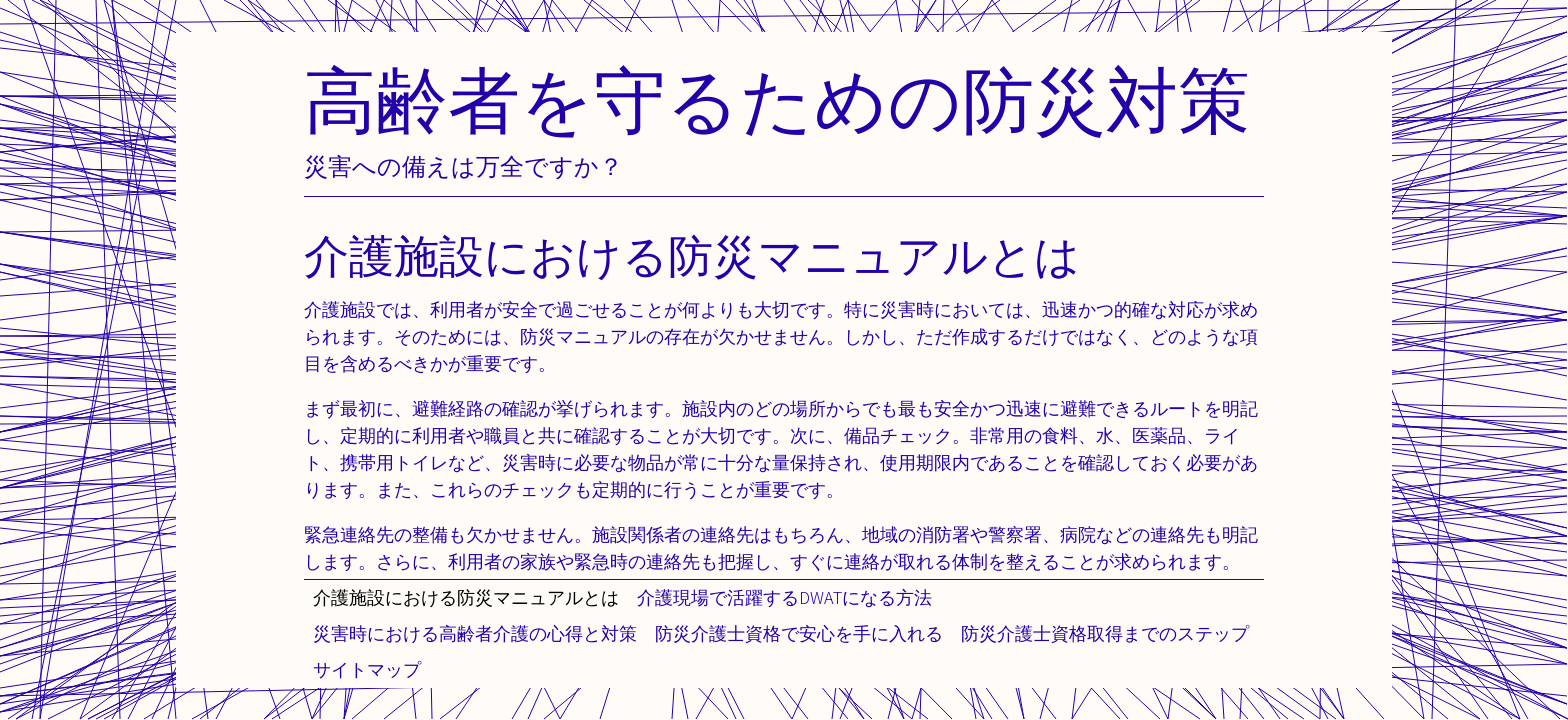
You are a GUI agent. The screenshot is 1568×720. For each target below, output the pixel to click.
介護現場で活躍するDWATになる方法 (784, 597)
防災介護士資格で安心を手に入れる (799, 633)
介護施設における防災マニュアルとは (466, 597)
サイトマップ (367, 669)
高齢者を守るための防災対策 (777, 99)
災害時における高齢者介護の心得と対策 (475, 633)
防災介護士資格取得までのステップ (1105, 633)
